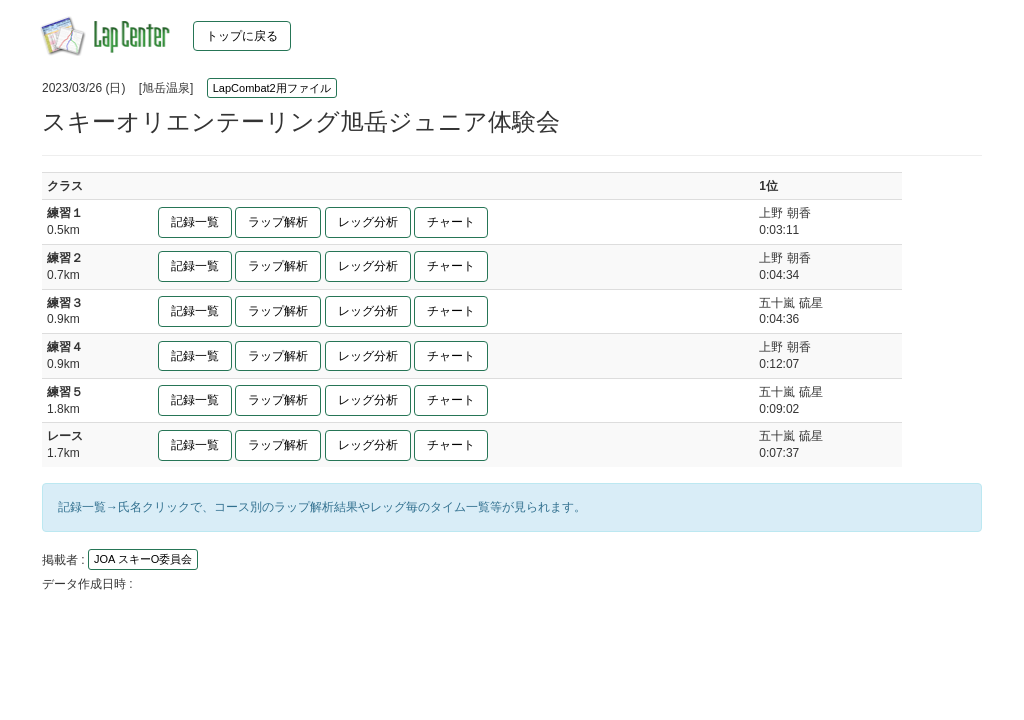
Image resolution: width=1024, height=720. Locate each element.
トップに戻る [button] (242, 36)
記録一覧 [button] (195, 222)
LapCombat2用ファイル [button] (272, 88)
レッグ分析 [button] (368, 222)
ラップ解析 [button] (278, 222)
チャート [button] (451, 222)
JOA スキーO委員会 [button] (143, 559)
